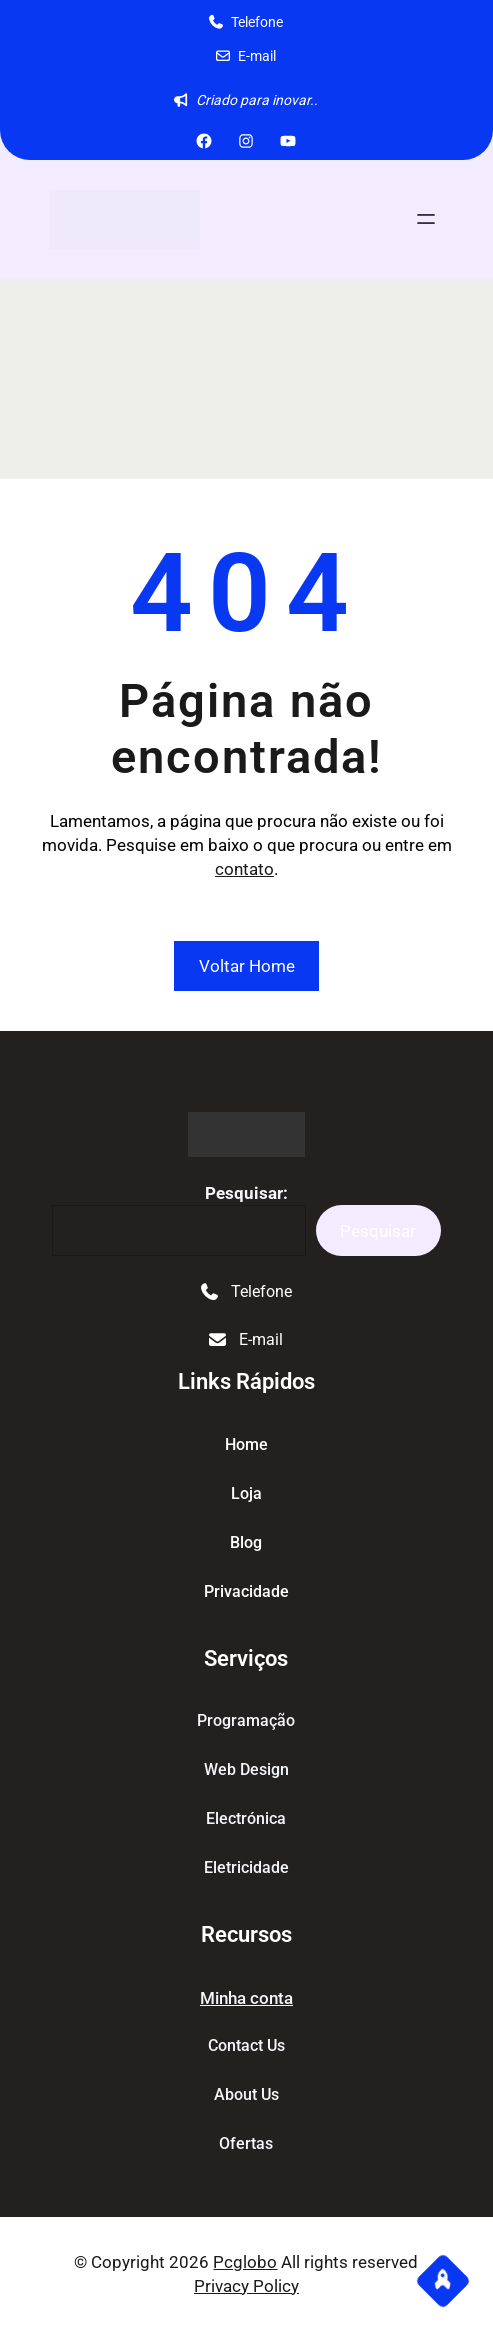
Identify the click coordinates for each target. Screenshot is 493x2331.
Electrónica (246, 1818)
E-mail (257, 56)
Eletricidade (246, 1867)
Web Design (246, 1769)
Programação (246, 1720)
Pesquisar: (246, 1193)
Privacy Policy (246, 2286)
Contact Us (246, 2045)
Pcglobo (245, 2262)
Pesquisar (378, 1231)
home (246, 1444)
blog (246, 1542)
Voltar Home (247, 966)
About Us (246, 2094)
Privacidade (246, 1591)
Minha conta (246, 1998)
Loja (246, 1493)
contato (244, 869)
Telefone (257, 22)
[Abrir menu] (426, 219)
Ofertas (246, 2143)
